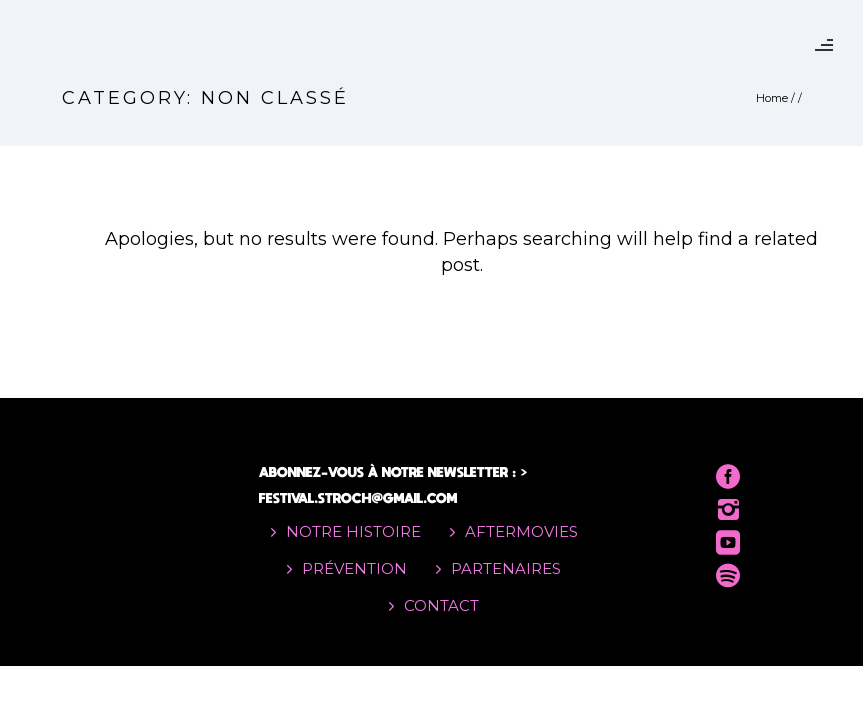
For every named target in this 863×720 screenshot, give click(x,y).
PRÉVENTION (354, 568)
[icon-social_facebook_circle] (728, 477)
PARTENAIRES (506, 568)
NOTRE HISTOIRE (353, 531)
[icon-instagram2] (728, 510)
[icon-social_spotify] (728, 576)
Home (772, 98)
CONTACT (441, 605)
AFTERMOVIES (521, 531)
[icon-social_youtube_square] (728, 543)
